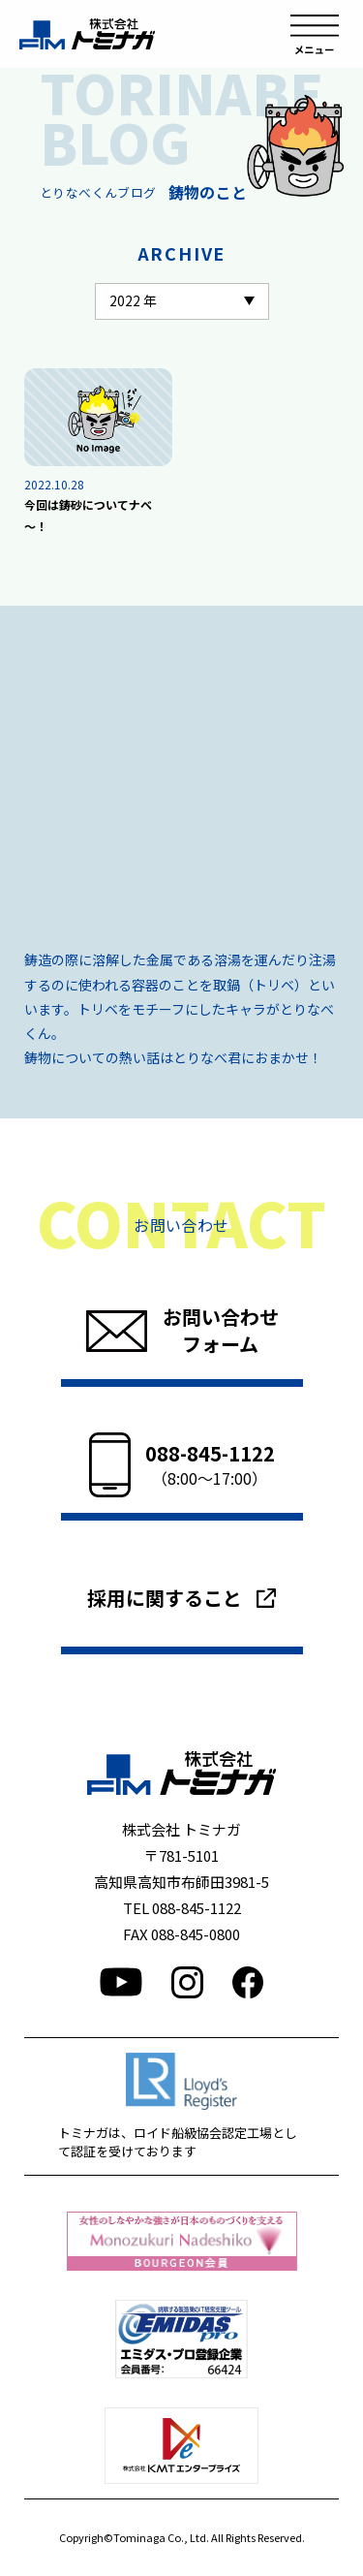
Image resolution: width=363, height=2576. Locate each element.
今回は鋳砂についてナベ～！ (88, 515)
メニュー (314, 34)
